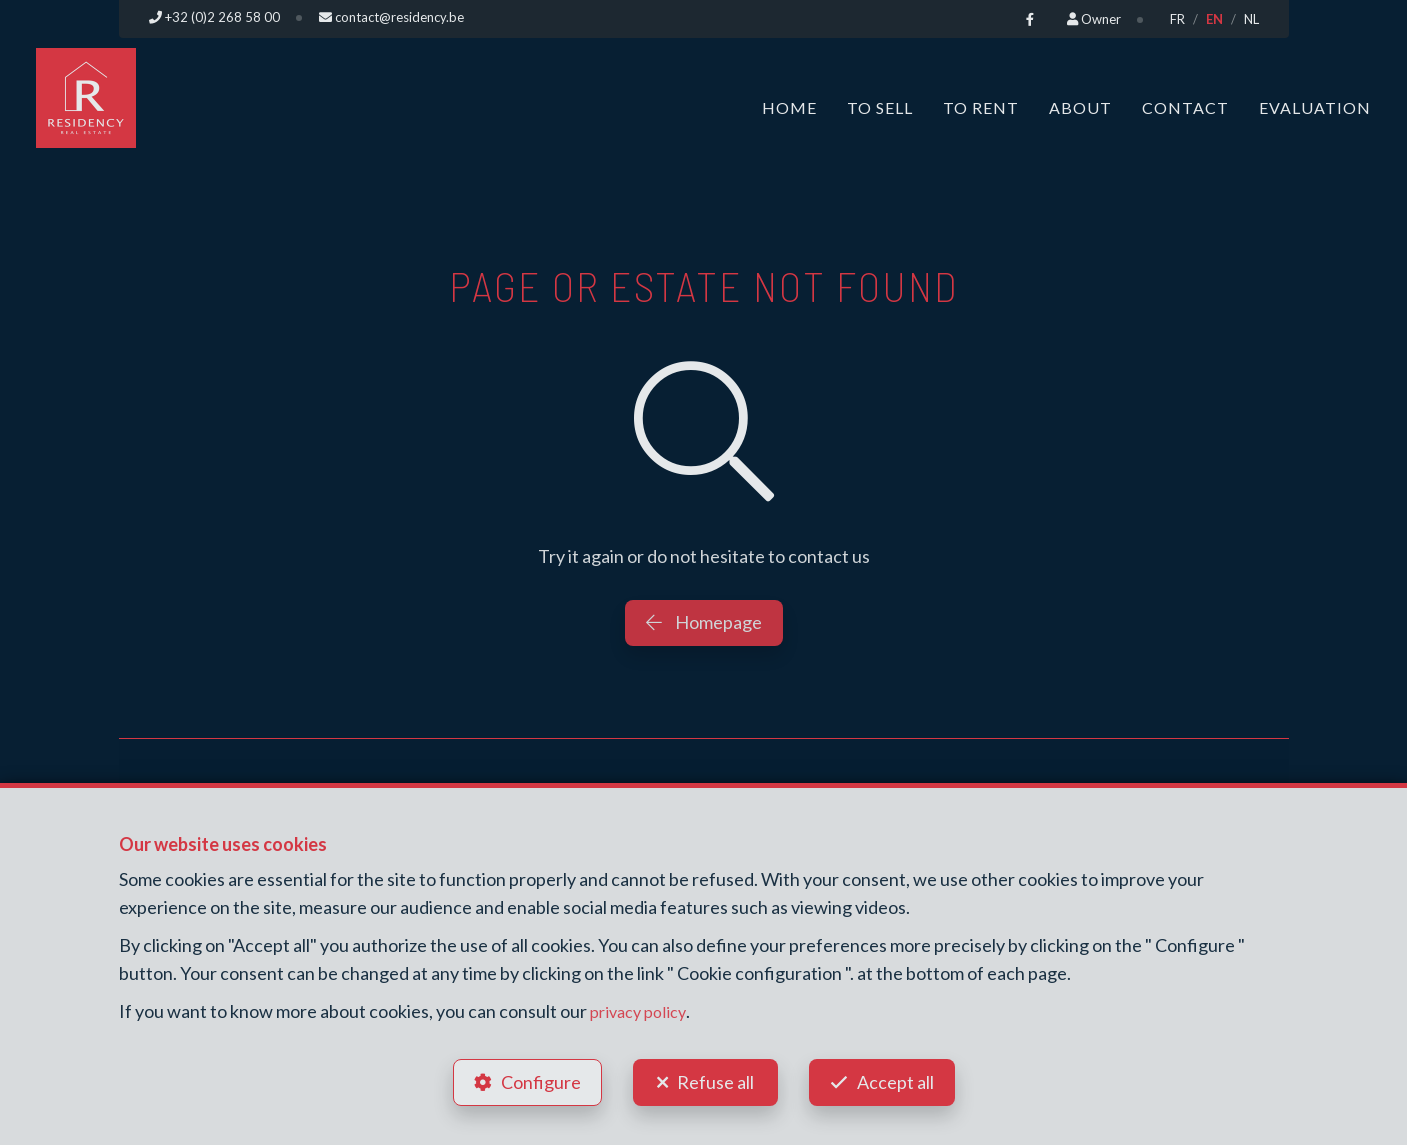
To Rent (981, 107)
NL (1251, 19)
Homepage (704, 622)
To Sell (880, 107)
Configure (539, 1081)
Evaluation (1315, 107)
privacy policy (642, 1009)
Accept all (897, 1081)
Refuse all (715, 1081)
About (1080, 107)
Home (789, 107)
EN (1214, 19)
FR (1177, 19)
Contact (1185, 107)
